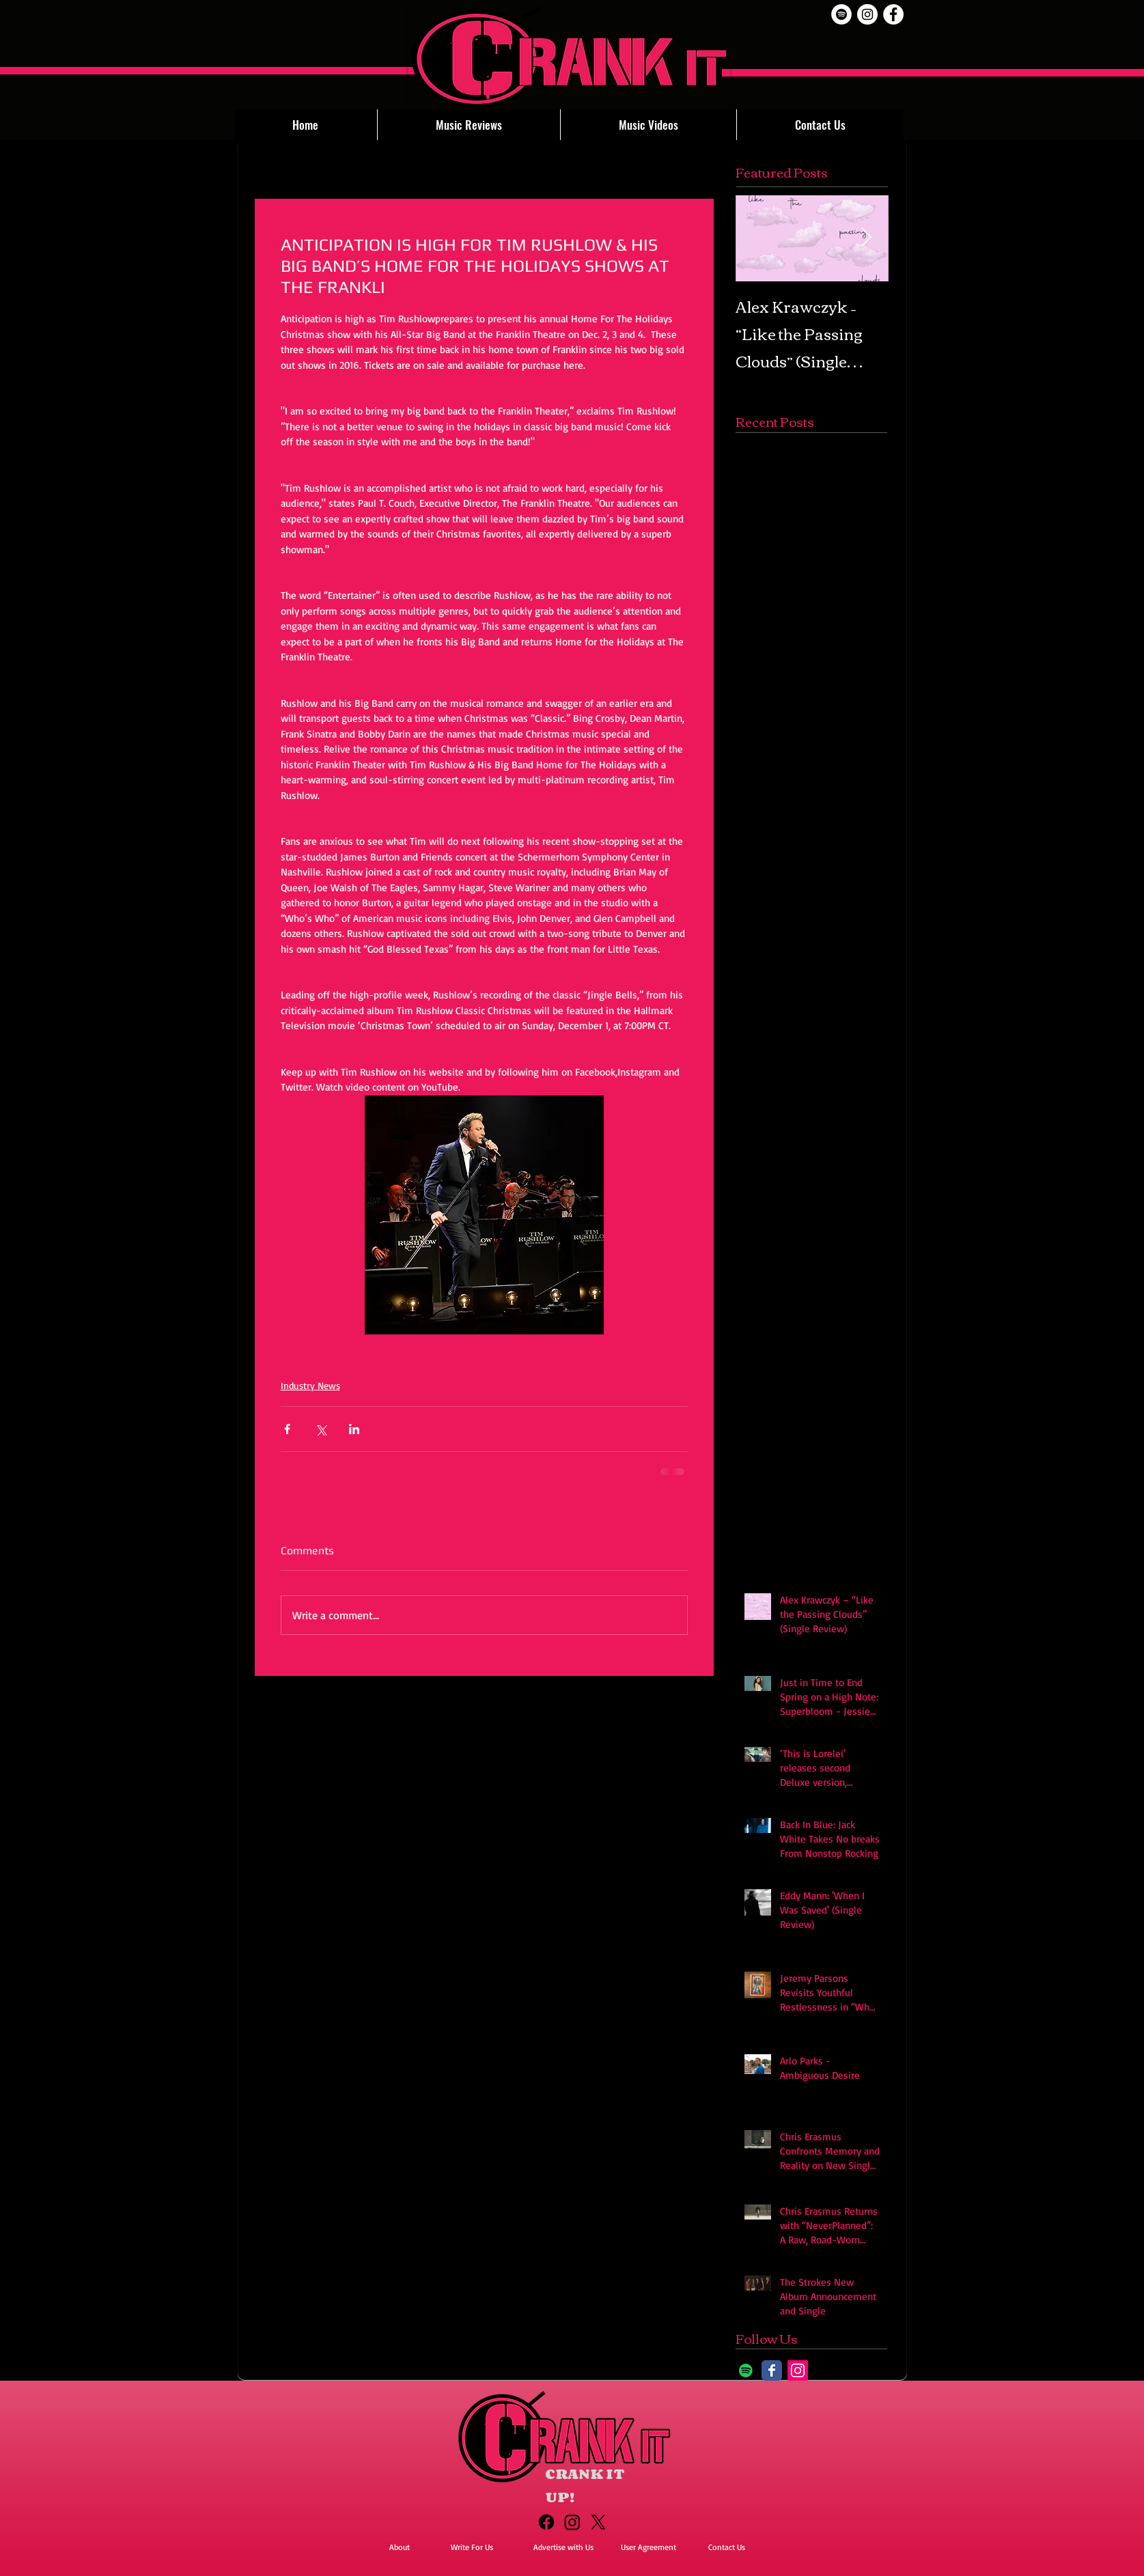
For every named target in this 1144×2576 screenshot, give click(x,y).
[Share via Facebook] (287, 1429)
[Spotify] (841, 14)
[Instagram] (797, 2370)
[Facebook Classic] (772, 2370)
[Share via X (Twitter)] (320, 1429)
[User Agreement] (648, 2548)
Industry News (310, 1385)
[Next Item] (867, 238)
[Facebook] (546, 2522)
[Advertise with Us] (563, 2548)
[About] (399, 2548)
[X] (598, 2522)
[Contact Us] (727, 2548)
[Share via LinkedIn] (354, 1429)
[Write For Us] (472, 2548)
